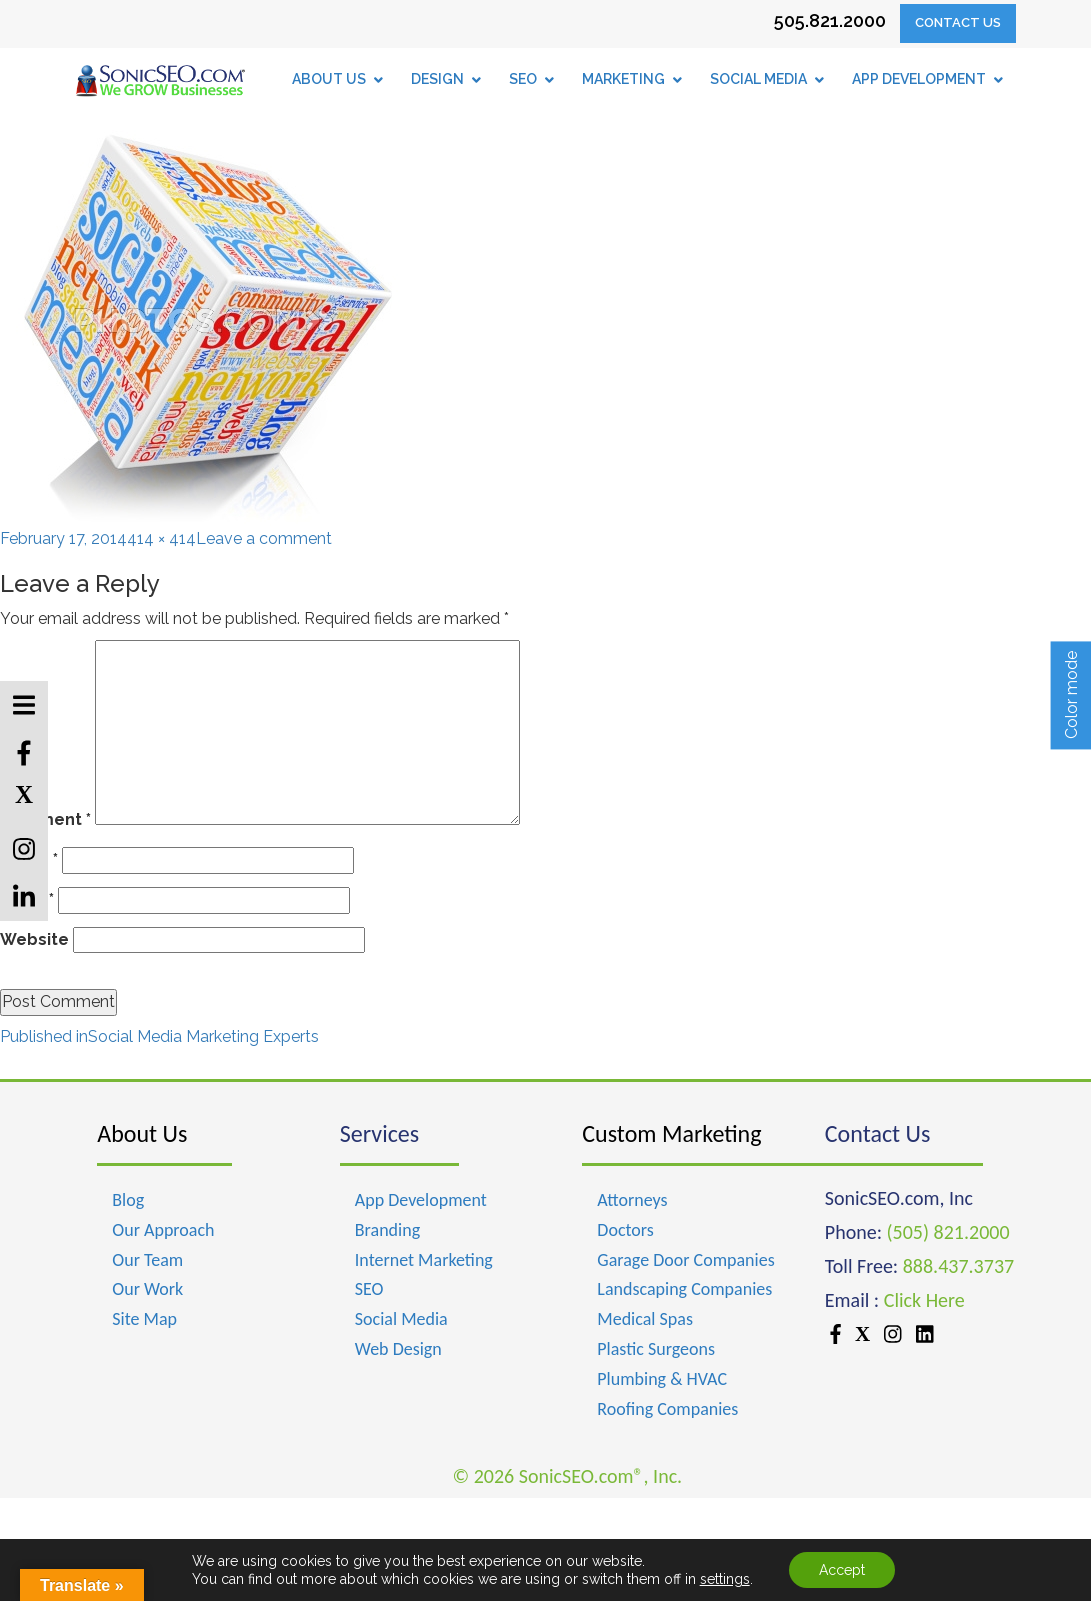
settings (725, 1579)
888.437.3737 (958, 1266)
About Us (142, 1133)
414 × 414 (161, 538)
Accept (842, 1570)
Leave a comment (264, 538)
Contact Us (958, 22)
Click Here (924, 1300)
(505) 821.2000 (948, 1232)
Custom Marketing (671, 1133)
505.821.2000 (830, 20)
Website (34, 939)
